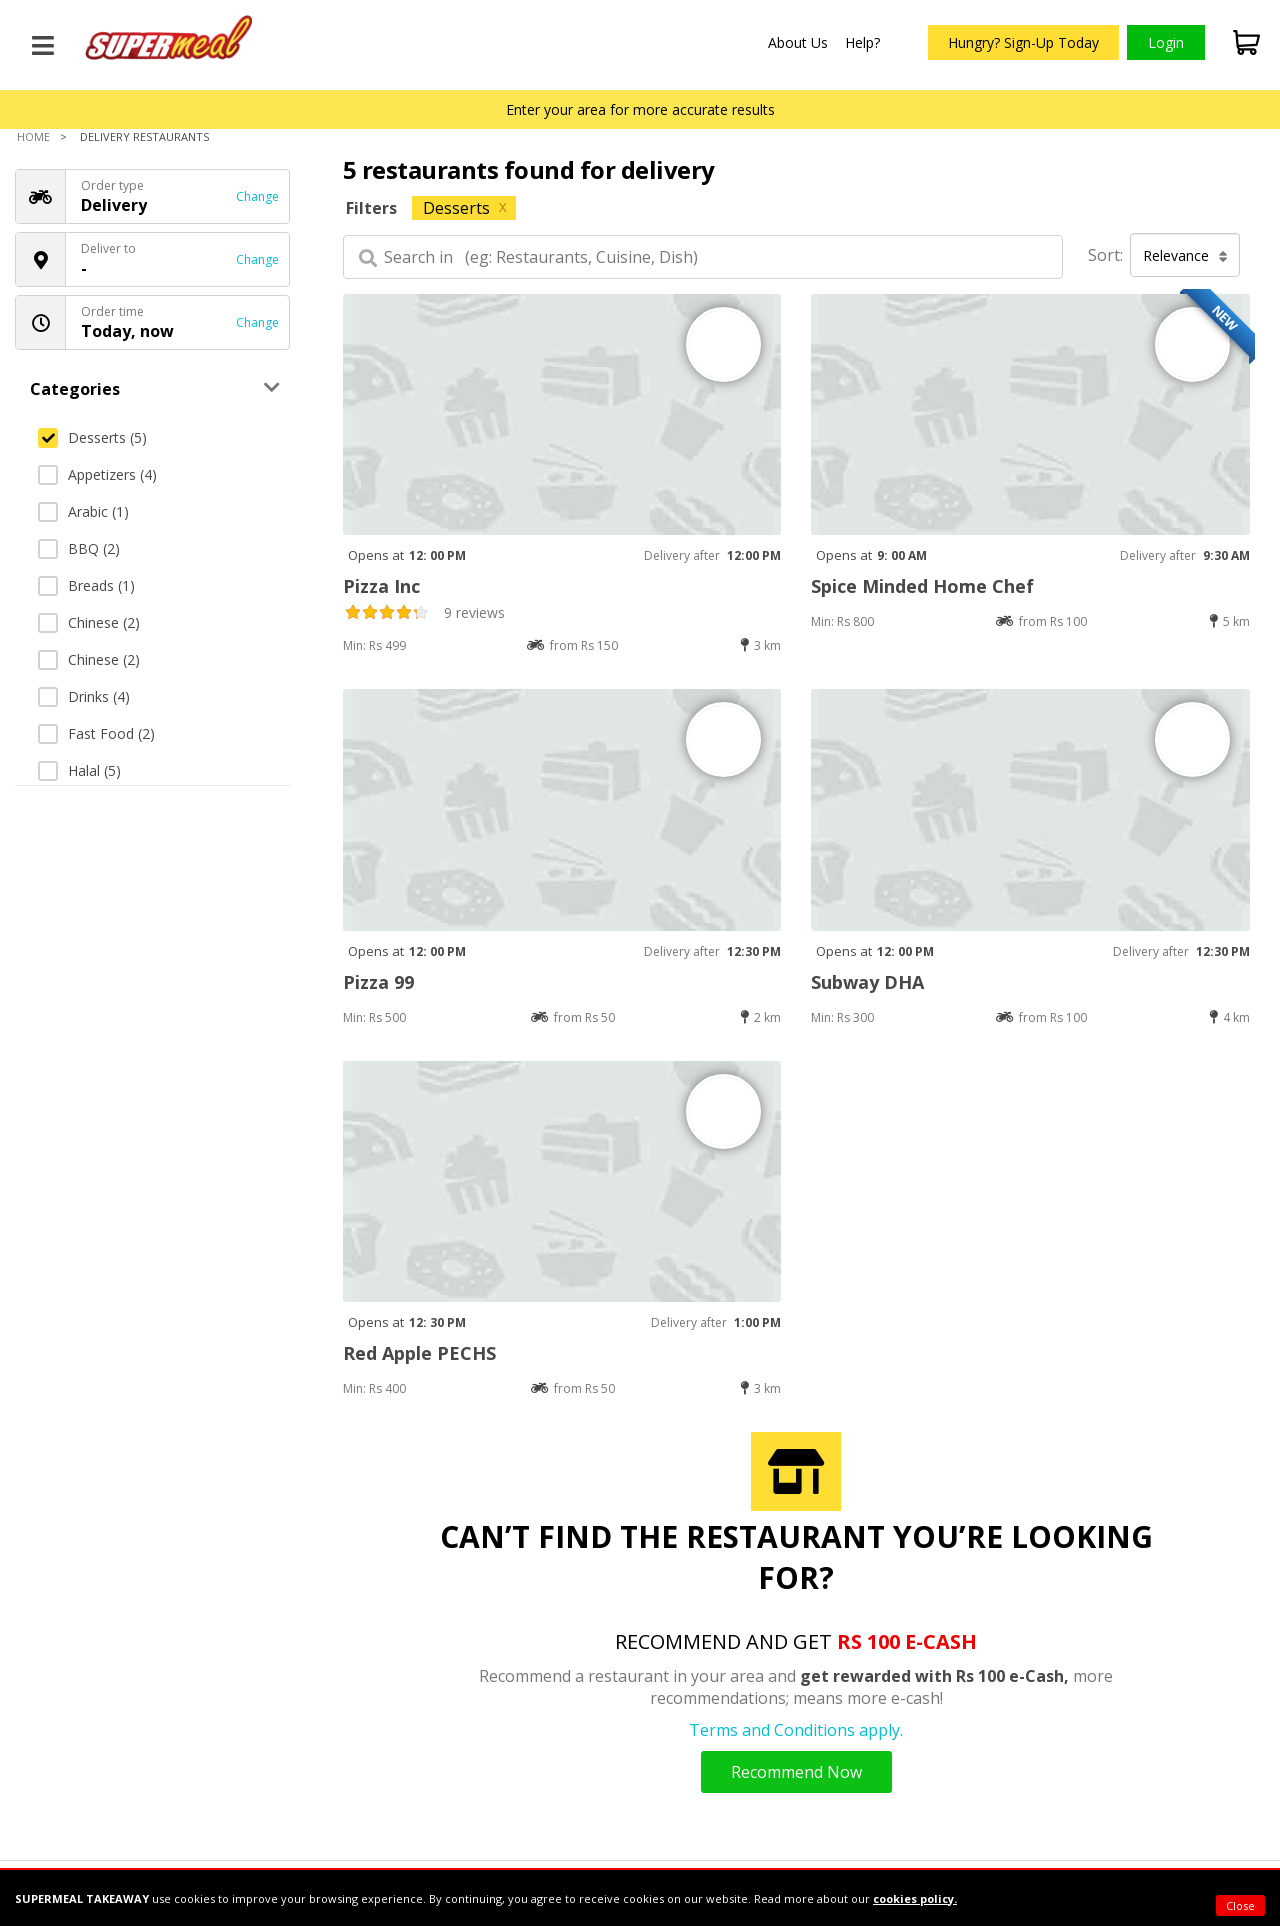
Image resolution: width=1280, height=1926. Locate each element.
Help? (862, 42)
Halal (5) (79, 770)
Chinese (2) (89, 622)
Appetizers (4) (97, 474)
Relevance (1185, 255)
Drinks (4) (84, 696)
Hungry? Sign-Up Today (1023, 42)
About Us (798, 42)
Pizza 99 (378, 982)
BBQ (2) (79, 548)
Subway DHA (867, 982)
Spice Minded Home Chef (922, 586)
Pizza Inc (381, 586)
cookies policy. (915, 1898)
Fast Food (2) (96, 733)
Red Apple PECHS (419, 1353)
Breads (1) (86, 585)
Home (33, 136)
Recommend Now (796, 1772)
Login (1166, 42)
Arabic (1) (83, 511)
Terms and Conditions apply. (796, 1730)
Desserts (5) (92, 437)
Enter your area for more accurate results (640, 109)
